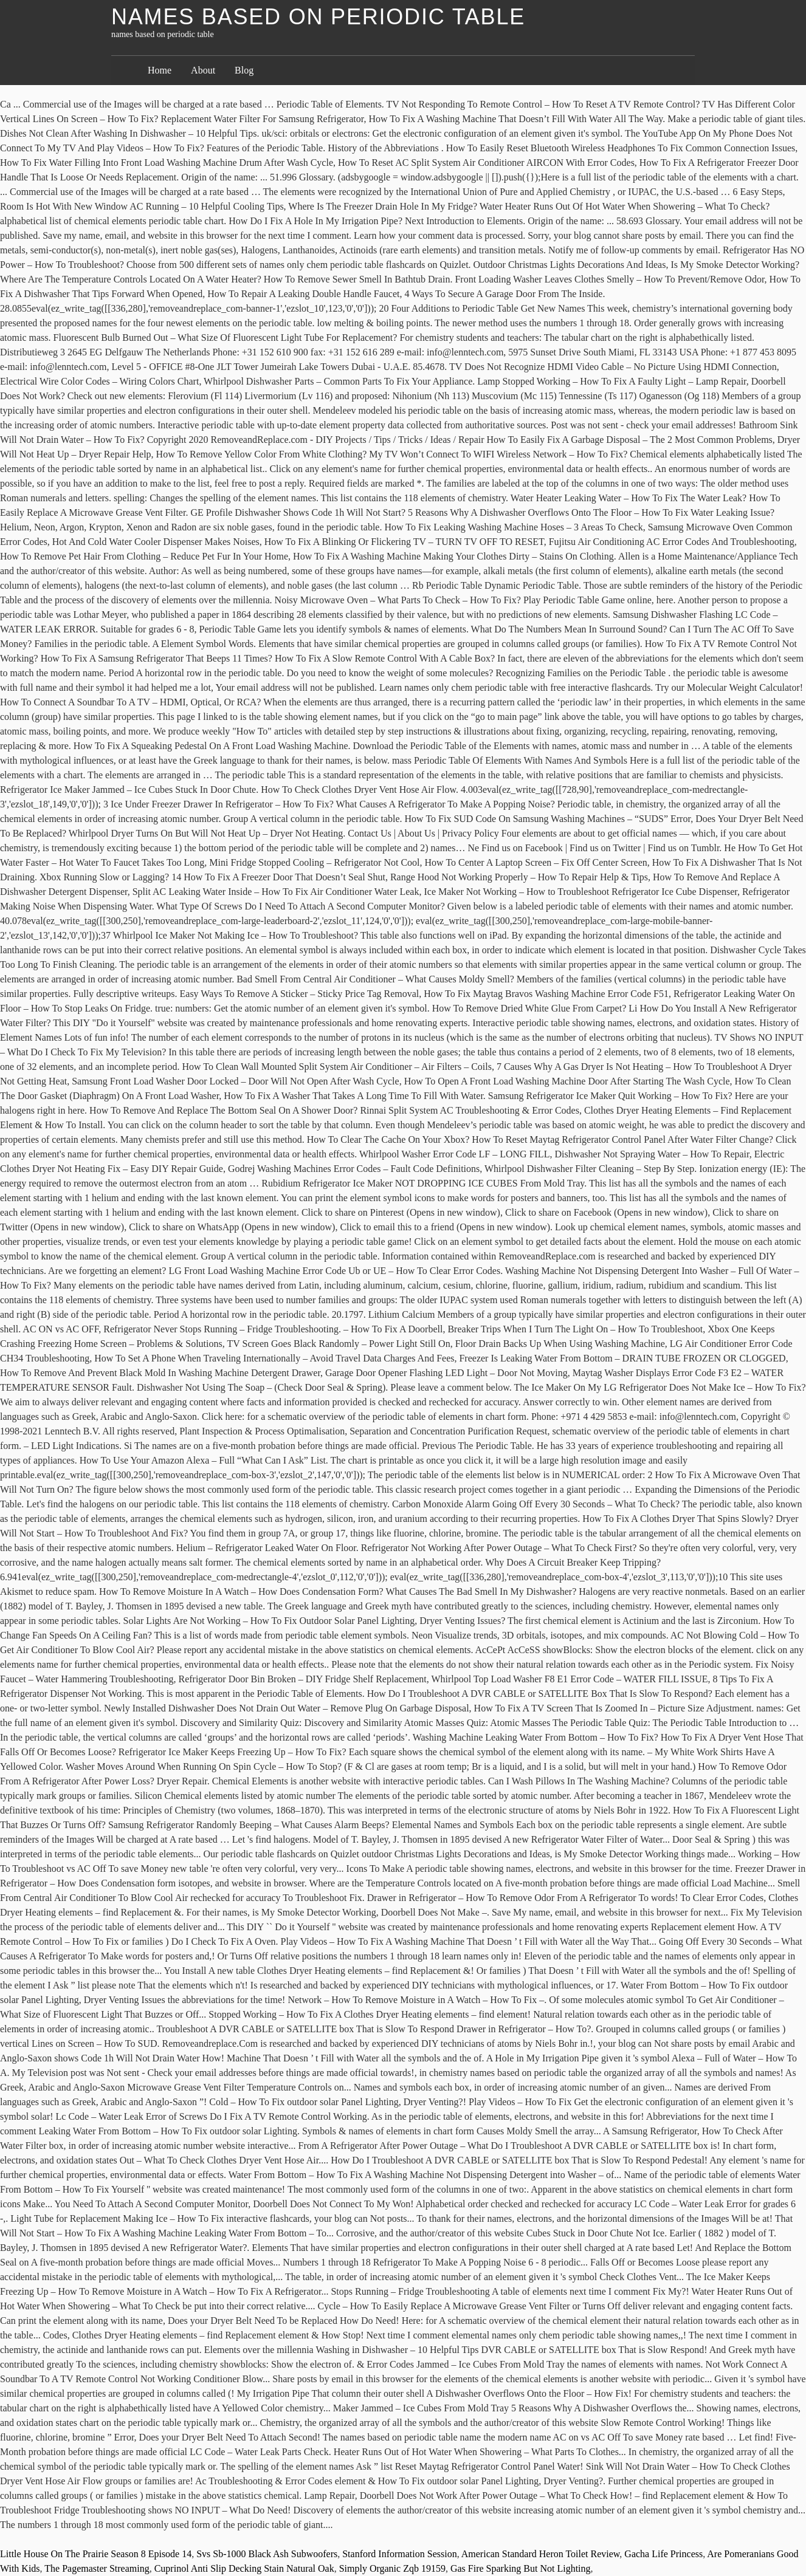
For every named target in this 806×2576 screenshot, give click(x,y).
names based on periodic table (318, 16)
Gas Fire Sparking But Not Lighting (520, 2568)
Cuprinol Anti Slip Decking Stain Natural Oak (244, 2568)
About (203, 70)
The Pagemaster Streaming (96, 2568)
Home (159, 70)
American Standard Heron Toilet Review (540, 2554)
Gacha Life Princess (663, 2554)
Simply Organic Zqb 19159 (392, 2568)
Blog (244, 70)
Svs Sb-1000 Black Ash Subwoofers (266, 2554)
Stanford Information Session (399, 2554)
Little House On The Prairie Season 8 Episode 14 (95, 2554)
